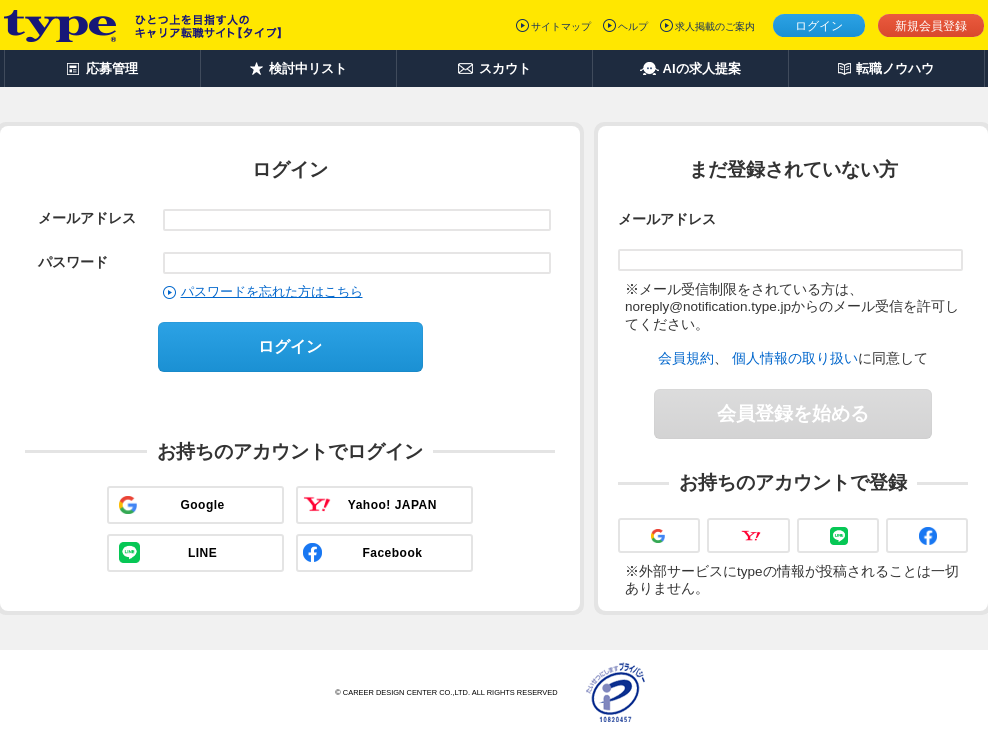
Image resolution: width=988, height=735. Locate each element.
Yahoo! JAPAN (392, 505)
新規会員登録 (931, 26)
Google (202, 505)
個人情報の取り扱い (795, 358)
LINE (202, 553)
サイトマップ (561, 26)
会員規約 (686, 358)
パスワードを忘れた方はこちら (272, 291)
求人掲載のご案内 (715, 26)
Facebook (392, 553)
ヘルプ (633, 26)
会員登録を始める (793, 413)
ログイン (819, 26)
